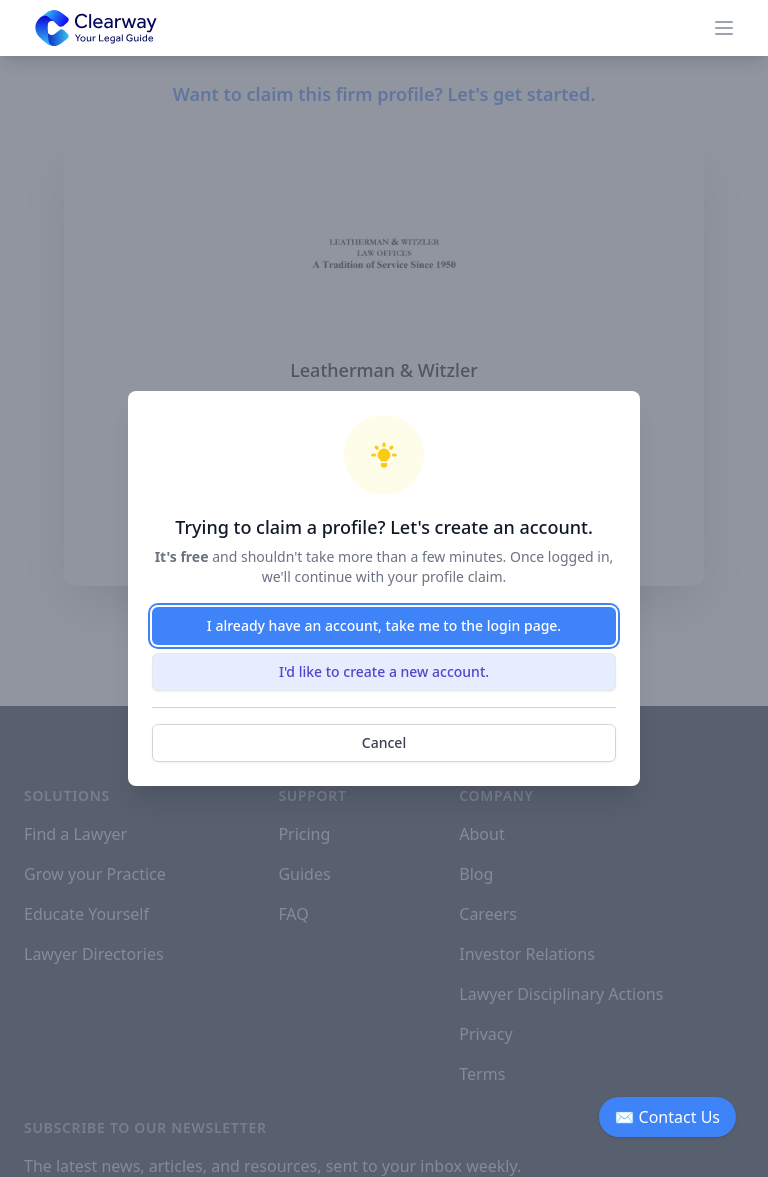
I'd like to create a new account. (384, 671)
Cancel (384, 742)
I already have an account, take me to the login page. (384, 625)
